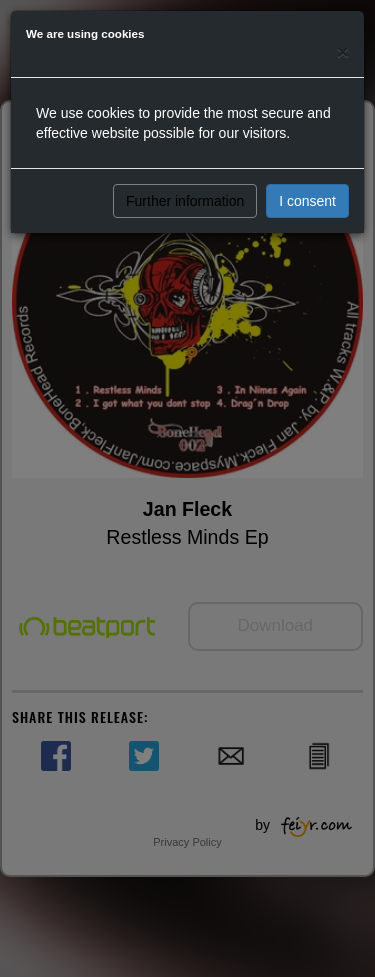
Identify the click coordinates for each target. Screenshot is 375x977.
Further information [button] (185, 201)
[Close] (343, 51)
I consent (307, 201)
